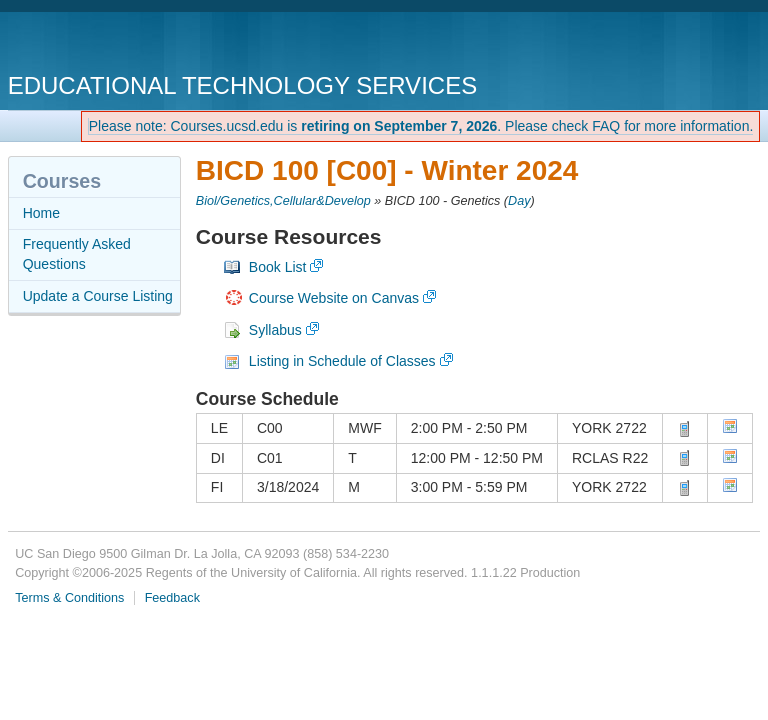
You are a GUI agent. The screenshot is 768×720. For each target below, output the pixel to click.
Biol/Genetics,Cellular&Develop (283, 201)
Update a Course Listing (98, 296)
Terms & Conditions (69, 598)
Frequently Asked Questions (77, 254)
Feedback (172, 598)
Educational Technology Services (242, 85)
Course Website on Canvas (334, 298)
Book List (278, 267)
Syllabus (275, 330)
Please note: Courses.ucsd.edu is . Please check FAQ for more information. (421, 126)
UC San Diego (122, 44)
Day (519, 201)
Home (41, 213)
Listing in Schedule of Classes (342, 361)
